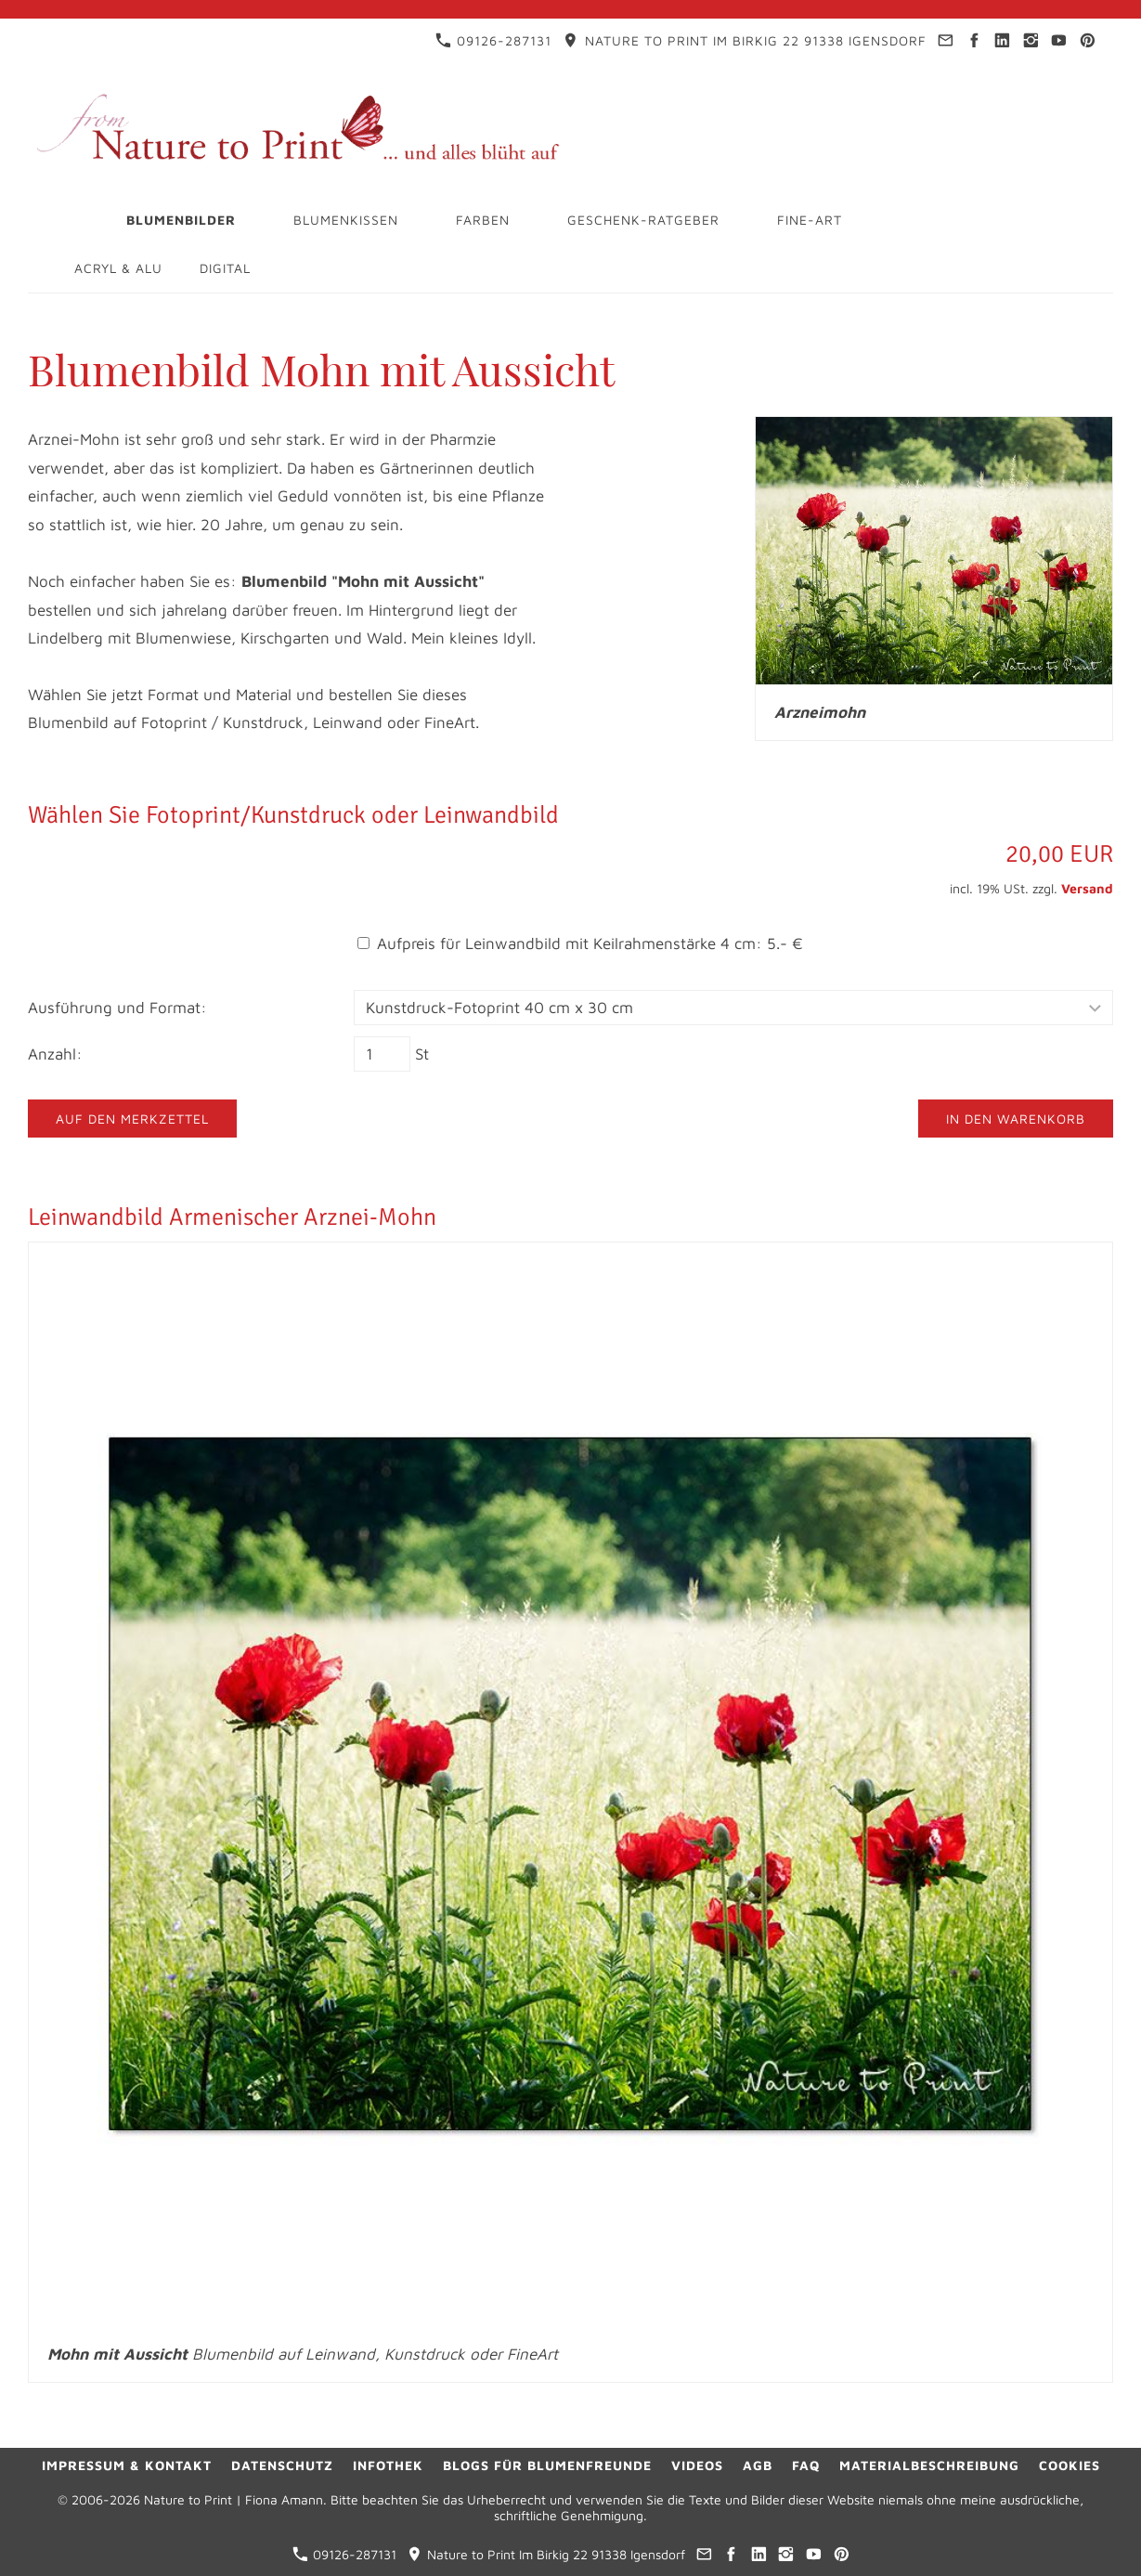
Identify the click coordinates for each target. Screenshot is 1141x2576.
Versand (1087, 888)
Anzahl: (55, 1054)
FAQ (806, 2465)
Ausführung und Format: (117, 1007)
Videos (697, 2465)
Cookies (1069, 2465)
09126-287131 (493, 40)
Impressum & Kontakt (127, 2465)
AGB (757, 2465)
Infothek (388, 2465)
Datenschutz (282, 2465)
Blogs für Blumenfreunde (547, 2465)
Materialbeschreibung (929, 2465)
